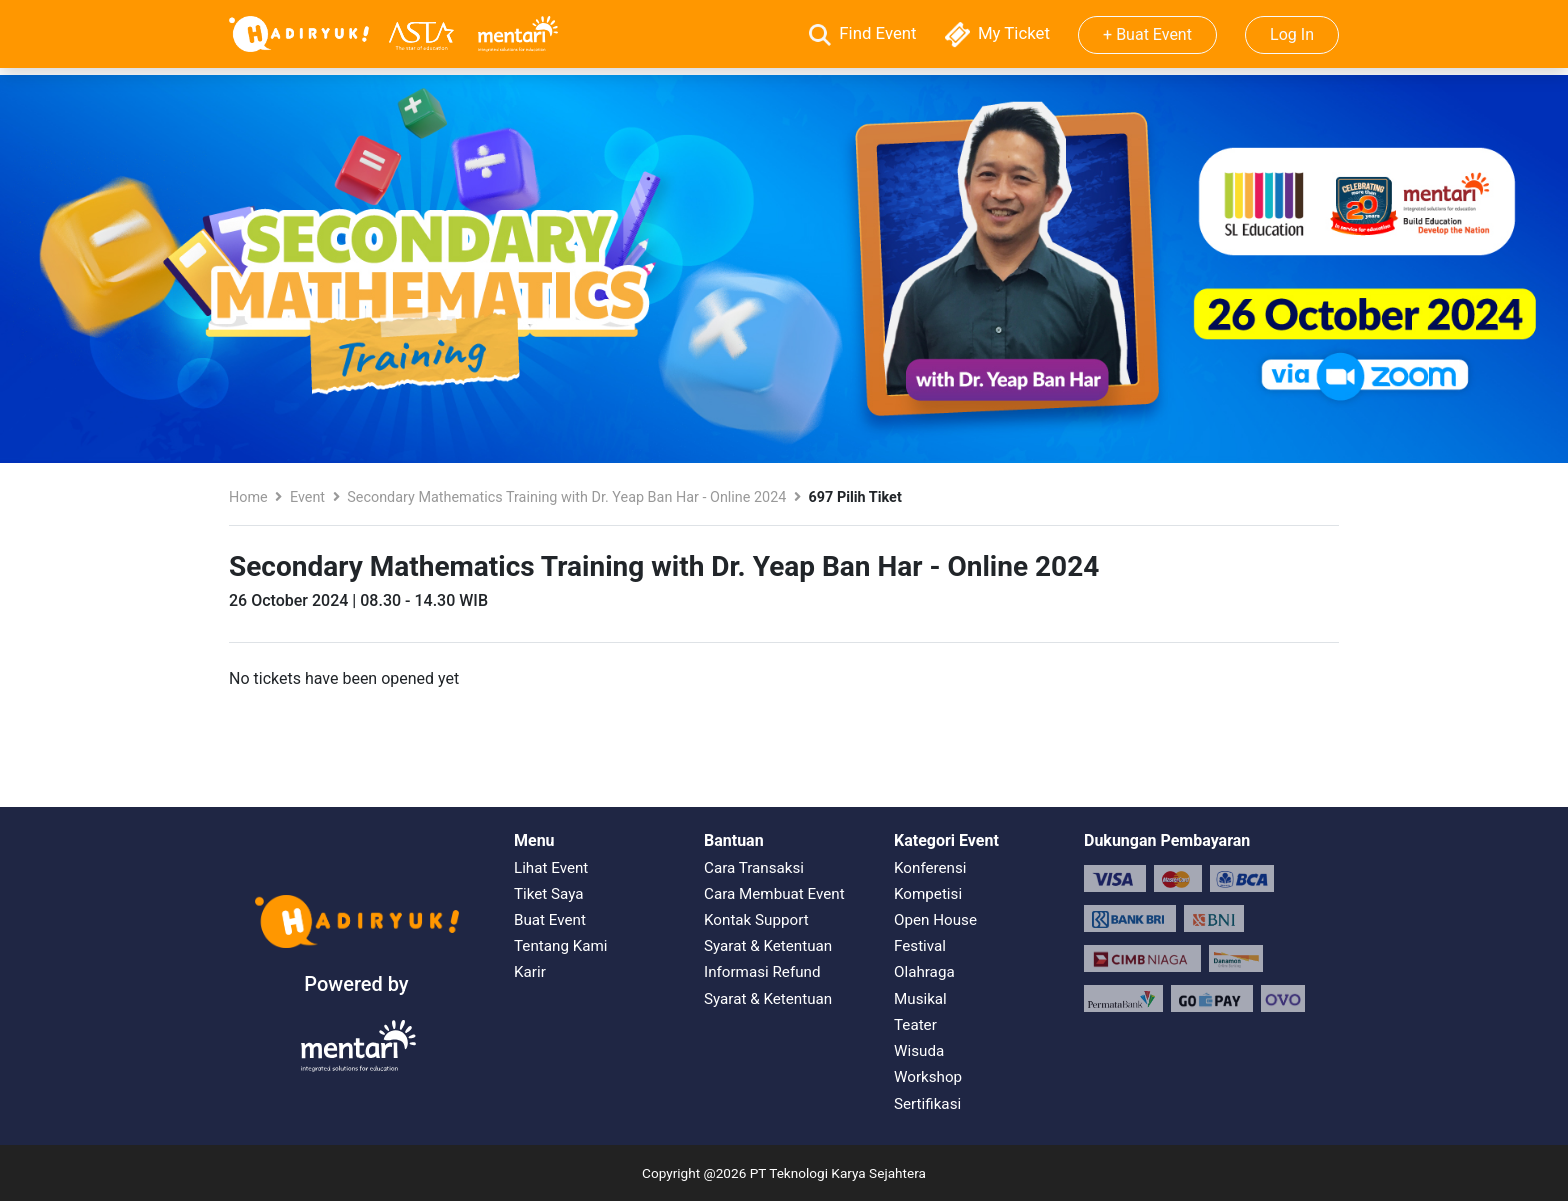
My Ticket (999, 33)
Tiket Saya (549, 894)
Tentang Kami (560, 946)
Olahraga (924, 972)
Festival (920, 946)
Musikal (920, 999)
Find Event (865, 33)
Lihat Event (551, 868)
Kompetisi (928, 894)
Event (307, 497)
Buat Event (550, 920)
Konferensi (930, 868)
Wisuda (919, 1051)
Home (248, 497)
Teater (915, 1025)
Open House (935, 920)
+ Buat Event (1147, 34)
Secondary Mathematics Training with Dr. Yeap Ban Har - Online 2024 (566, 497)
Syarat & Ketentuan (768, 946)
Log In (1292, 34)
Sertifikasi (927, 1104)
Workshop (928, 1077)
